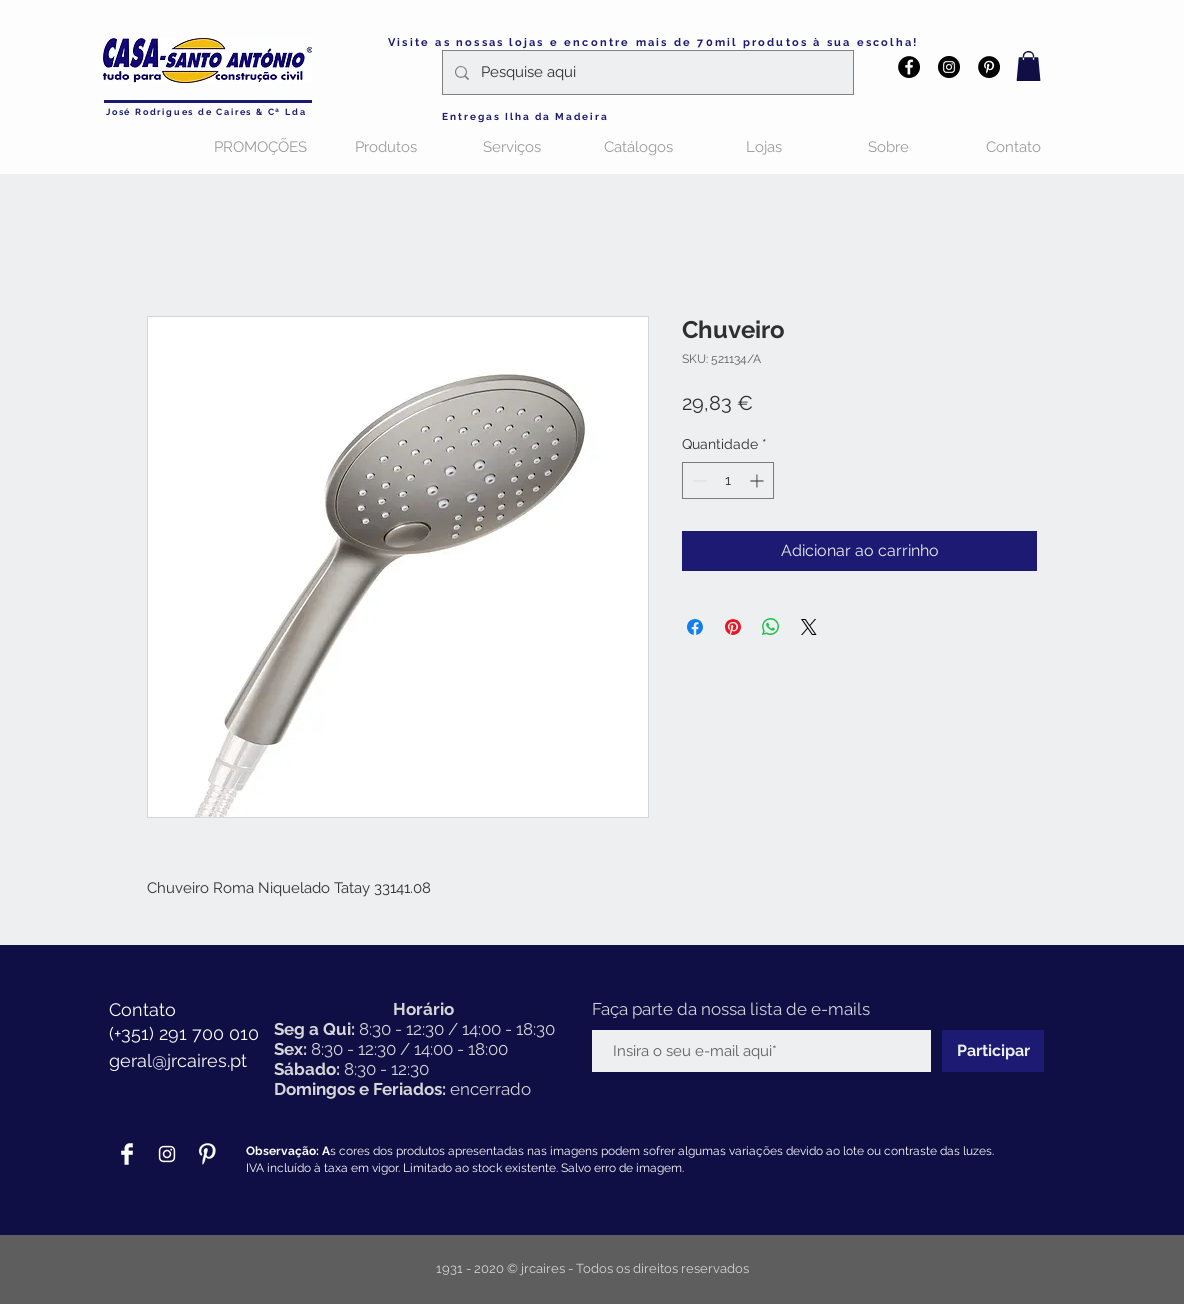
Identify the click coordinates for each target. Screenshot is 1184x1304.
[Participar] (993, 1051)
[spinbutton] (728, 480)
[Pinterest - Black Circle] (989, 67)
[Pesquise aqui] (646, 72)
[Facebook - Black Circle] (909, 67)
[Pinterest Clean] (207, 1154)
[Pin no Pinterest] (733, 627)
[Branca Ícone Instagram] (167, 1154)
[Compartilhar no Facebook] (695, 627)
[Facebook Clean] (127, 1154)
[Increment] (758, 480)
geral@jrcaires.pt (178, 1060)
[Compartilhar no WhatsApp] (771, 627)
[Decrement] (697, 480)
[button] (1028, 66)
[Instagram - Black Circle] (949, 67)
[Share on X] (809, 627)
